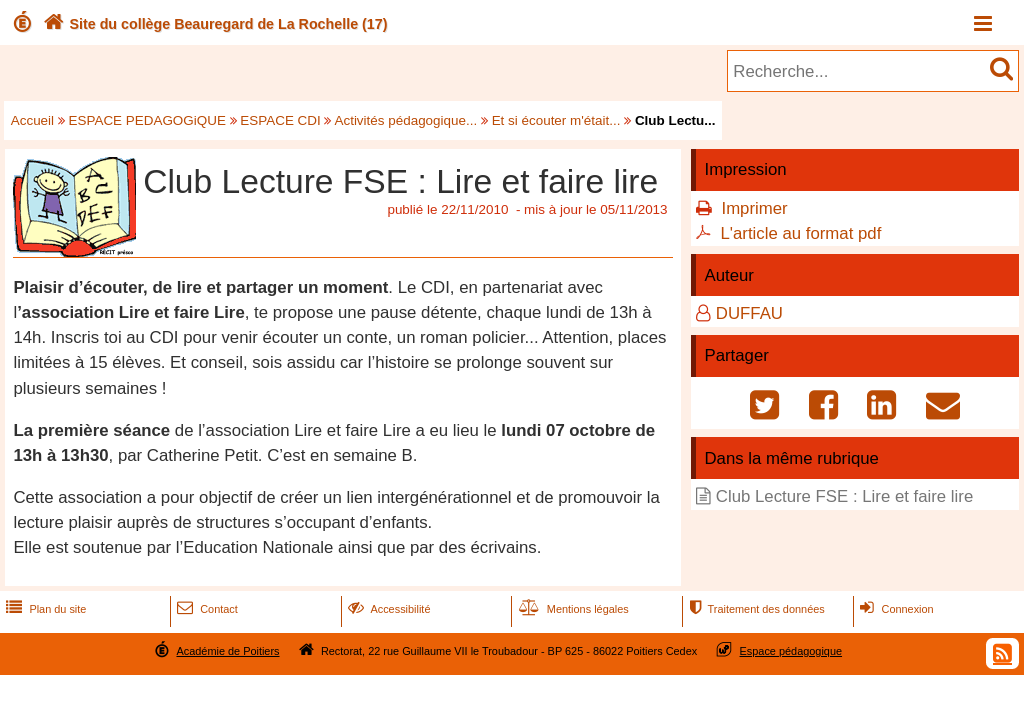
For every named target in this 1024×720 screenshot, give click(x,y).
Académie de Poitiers (227, 651)
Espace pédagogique (791, 651)
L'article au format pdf (800, 233)
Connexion (894, 609)
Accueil (32, 120)
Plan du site (44, 609)
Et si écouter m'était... (556, 120)
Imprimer (754, 208)
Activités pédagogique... (405, 120)
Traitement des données (754, 609)
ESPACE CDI (280, 120)
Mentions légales (572, 609)
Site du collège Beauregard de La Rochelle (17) (213, 24)
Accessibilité (387, 609)
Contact (205, 609)
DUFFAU (749, 313)
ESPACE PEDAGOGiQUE (147, 120)
